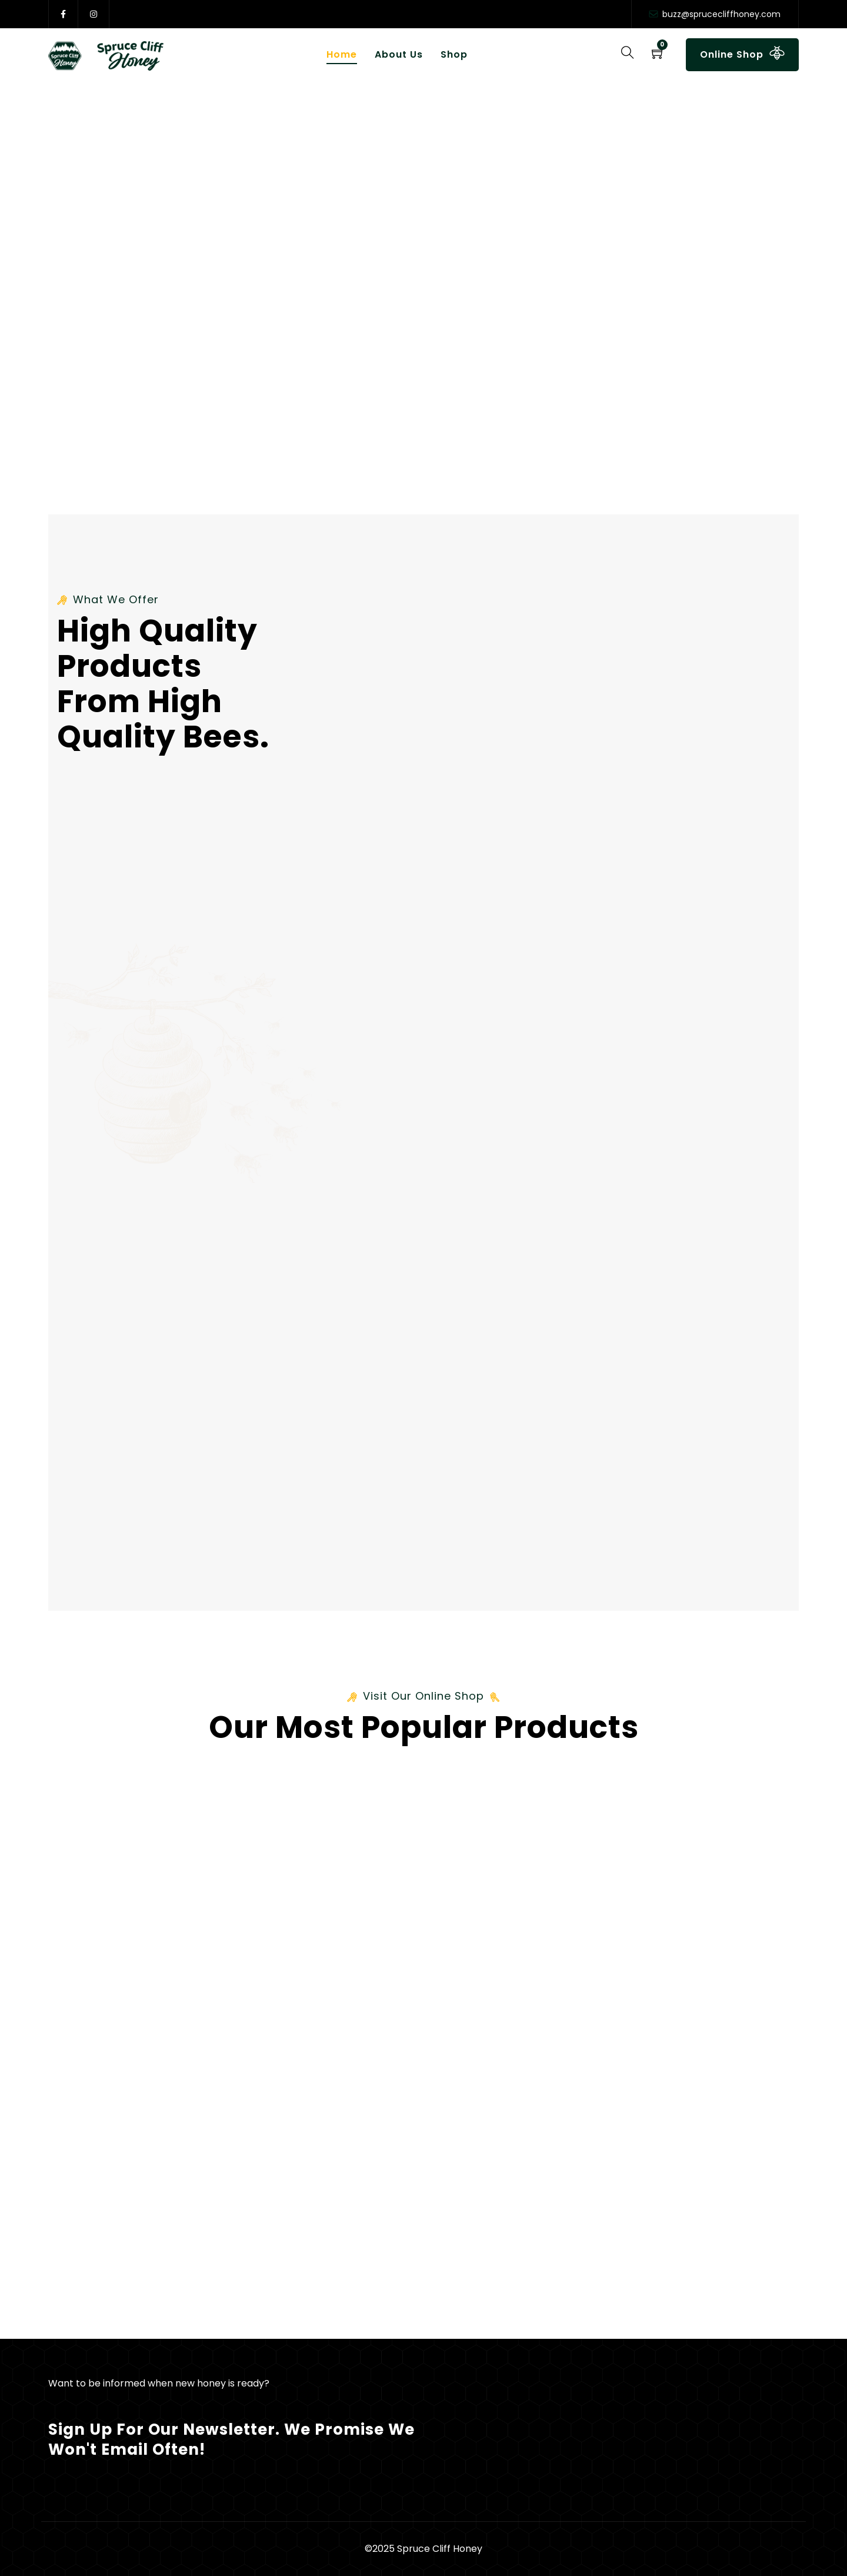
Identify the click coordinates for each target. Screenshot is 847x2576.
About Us (399, 54)
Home (341, 54)
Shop (454, 54)
